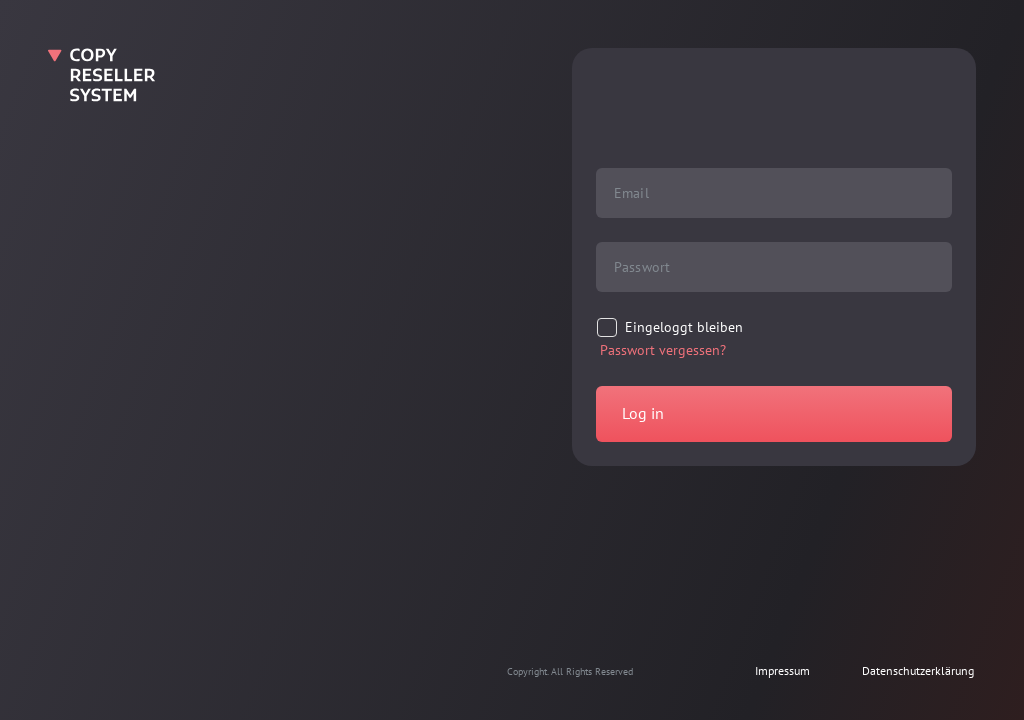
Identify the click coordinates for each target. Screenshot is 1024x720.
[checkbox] (669, 328)
